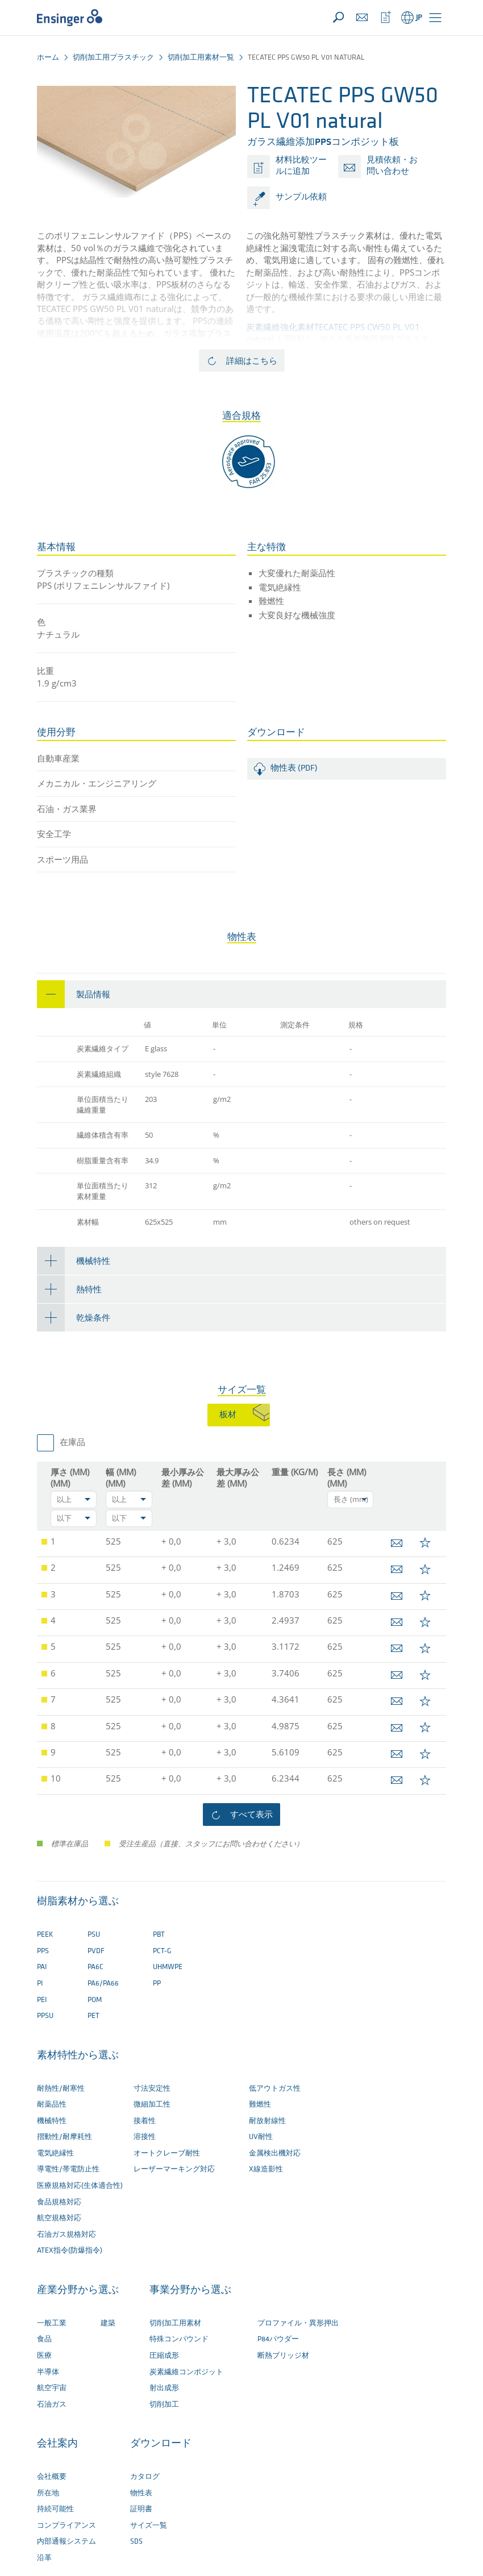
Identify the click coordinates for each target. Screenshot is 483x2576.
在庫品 (72, 1443)
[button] (435, 17)
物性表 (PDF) (294, 768)
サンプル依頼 (301, 197)
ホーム (48, 57)
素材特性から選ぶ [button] (78, 2055)
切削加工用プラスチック (113, 57)
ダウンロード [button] (160, 2443)
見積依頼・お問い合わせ (392, 166)
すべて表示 (251, 1814)
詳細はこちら (251, 360)
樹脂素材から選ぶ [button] (78, 1901)
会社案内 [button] (57, 2443)
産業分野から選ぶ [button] (78, 2290)
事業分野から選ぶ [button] (190, 2290)
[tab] (241, 994)
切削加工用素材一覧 (201, 57)
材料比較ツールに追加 (301, 166)
